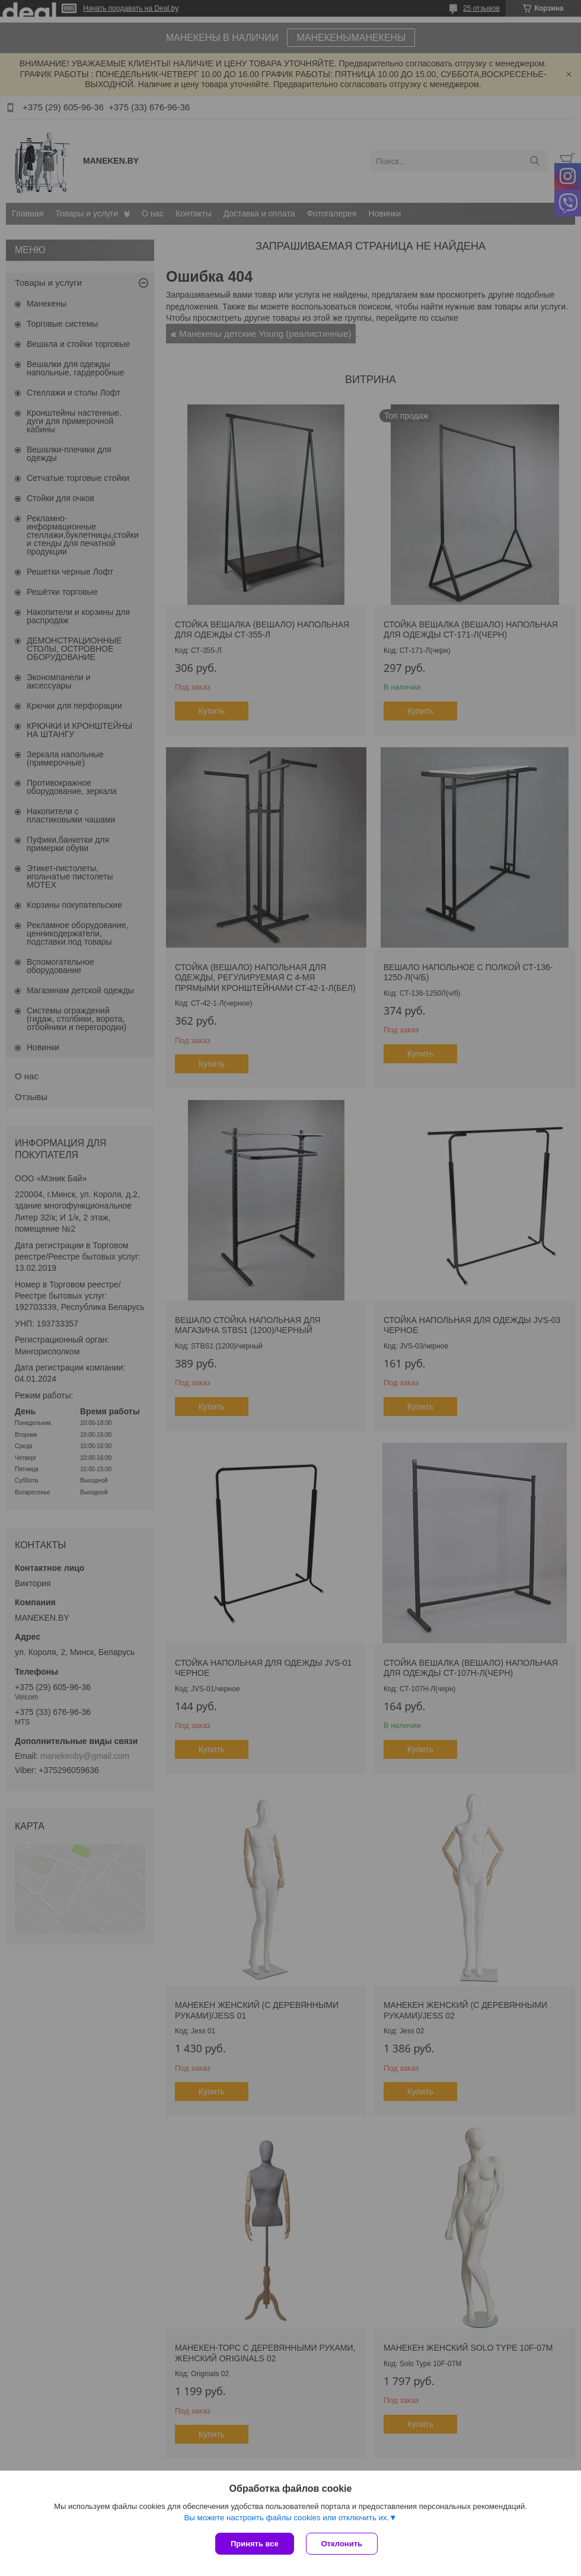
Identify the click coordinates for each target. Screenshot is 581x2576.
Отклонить (341, 2543)
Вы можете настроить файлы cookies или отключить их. (286, 2517)
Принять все (255, 2543)
